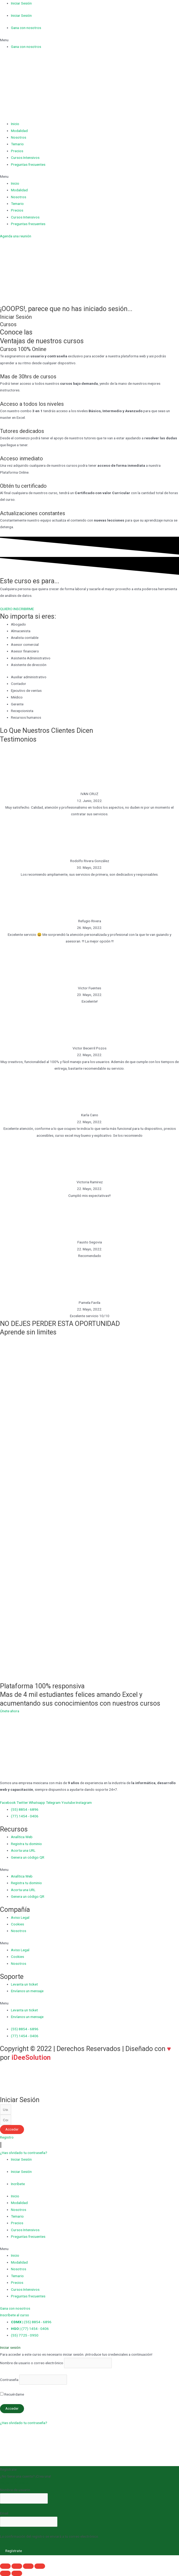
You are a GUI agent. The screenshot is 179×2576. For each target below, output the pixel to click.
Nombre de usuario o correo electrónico (31, 2363)
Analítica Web (22, 1837)
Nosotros (18, 137)
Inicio (15, 124)
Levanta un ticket (24, 1984)
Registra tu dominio (26, 1844)
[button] (89, 40)
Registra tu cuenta (14, 2483)
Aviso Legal (20, 1917)
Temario (17, 144)
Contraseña (9, 2379)
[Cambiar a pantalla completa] (28, 2566)
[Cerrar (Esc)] (5, 2566)
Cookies (17, 1924)
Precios (17, 151)
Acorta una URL (23, 1850)
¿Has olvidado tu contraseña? (23, 2423)
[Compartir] (16, 2566)
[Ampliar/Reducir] (39, 2566)
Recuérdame (12, 2394)
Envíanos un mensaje (27, 1991)
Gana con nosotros (26, 28)
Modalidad (19, 131)
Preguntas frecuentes (28, 164)
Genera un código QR (27, 1857)
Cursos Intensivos (25, 157)
